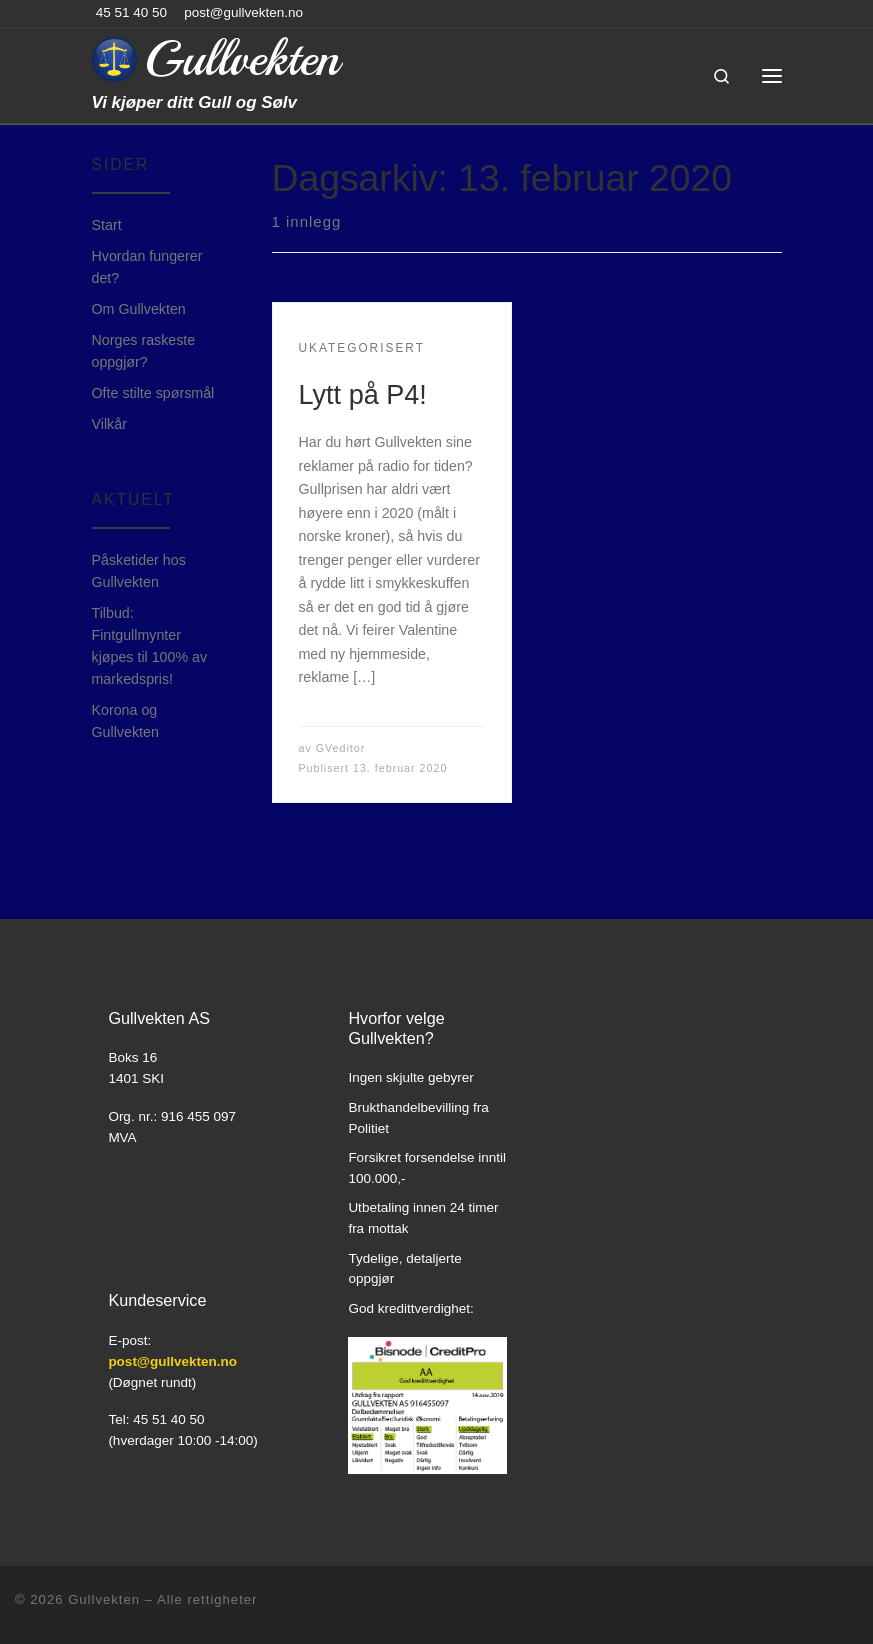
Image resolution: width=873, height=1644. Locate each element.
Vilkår (109, 424)
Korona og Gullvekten (125, 721)
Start (107, 225)
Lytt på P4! (363, 394)
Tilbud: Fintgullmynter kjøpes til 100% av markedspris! (150, 646)
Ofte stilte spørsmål (153, 393)
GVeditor (341, 748)
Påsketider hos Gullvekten (139, 571)
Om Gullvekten (139, 309)
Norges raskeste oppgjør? (144, 351)
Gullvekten (104, 1599)
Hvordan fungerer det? (147, 267)
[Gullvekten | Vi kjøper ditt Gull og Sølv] (114, 57)
